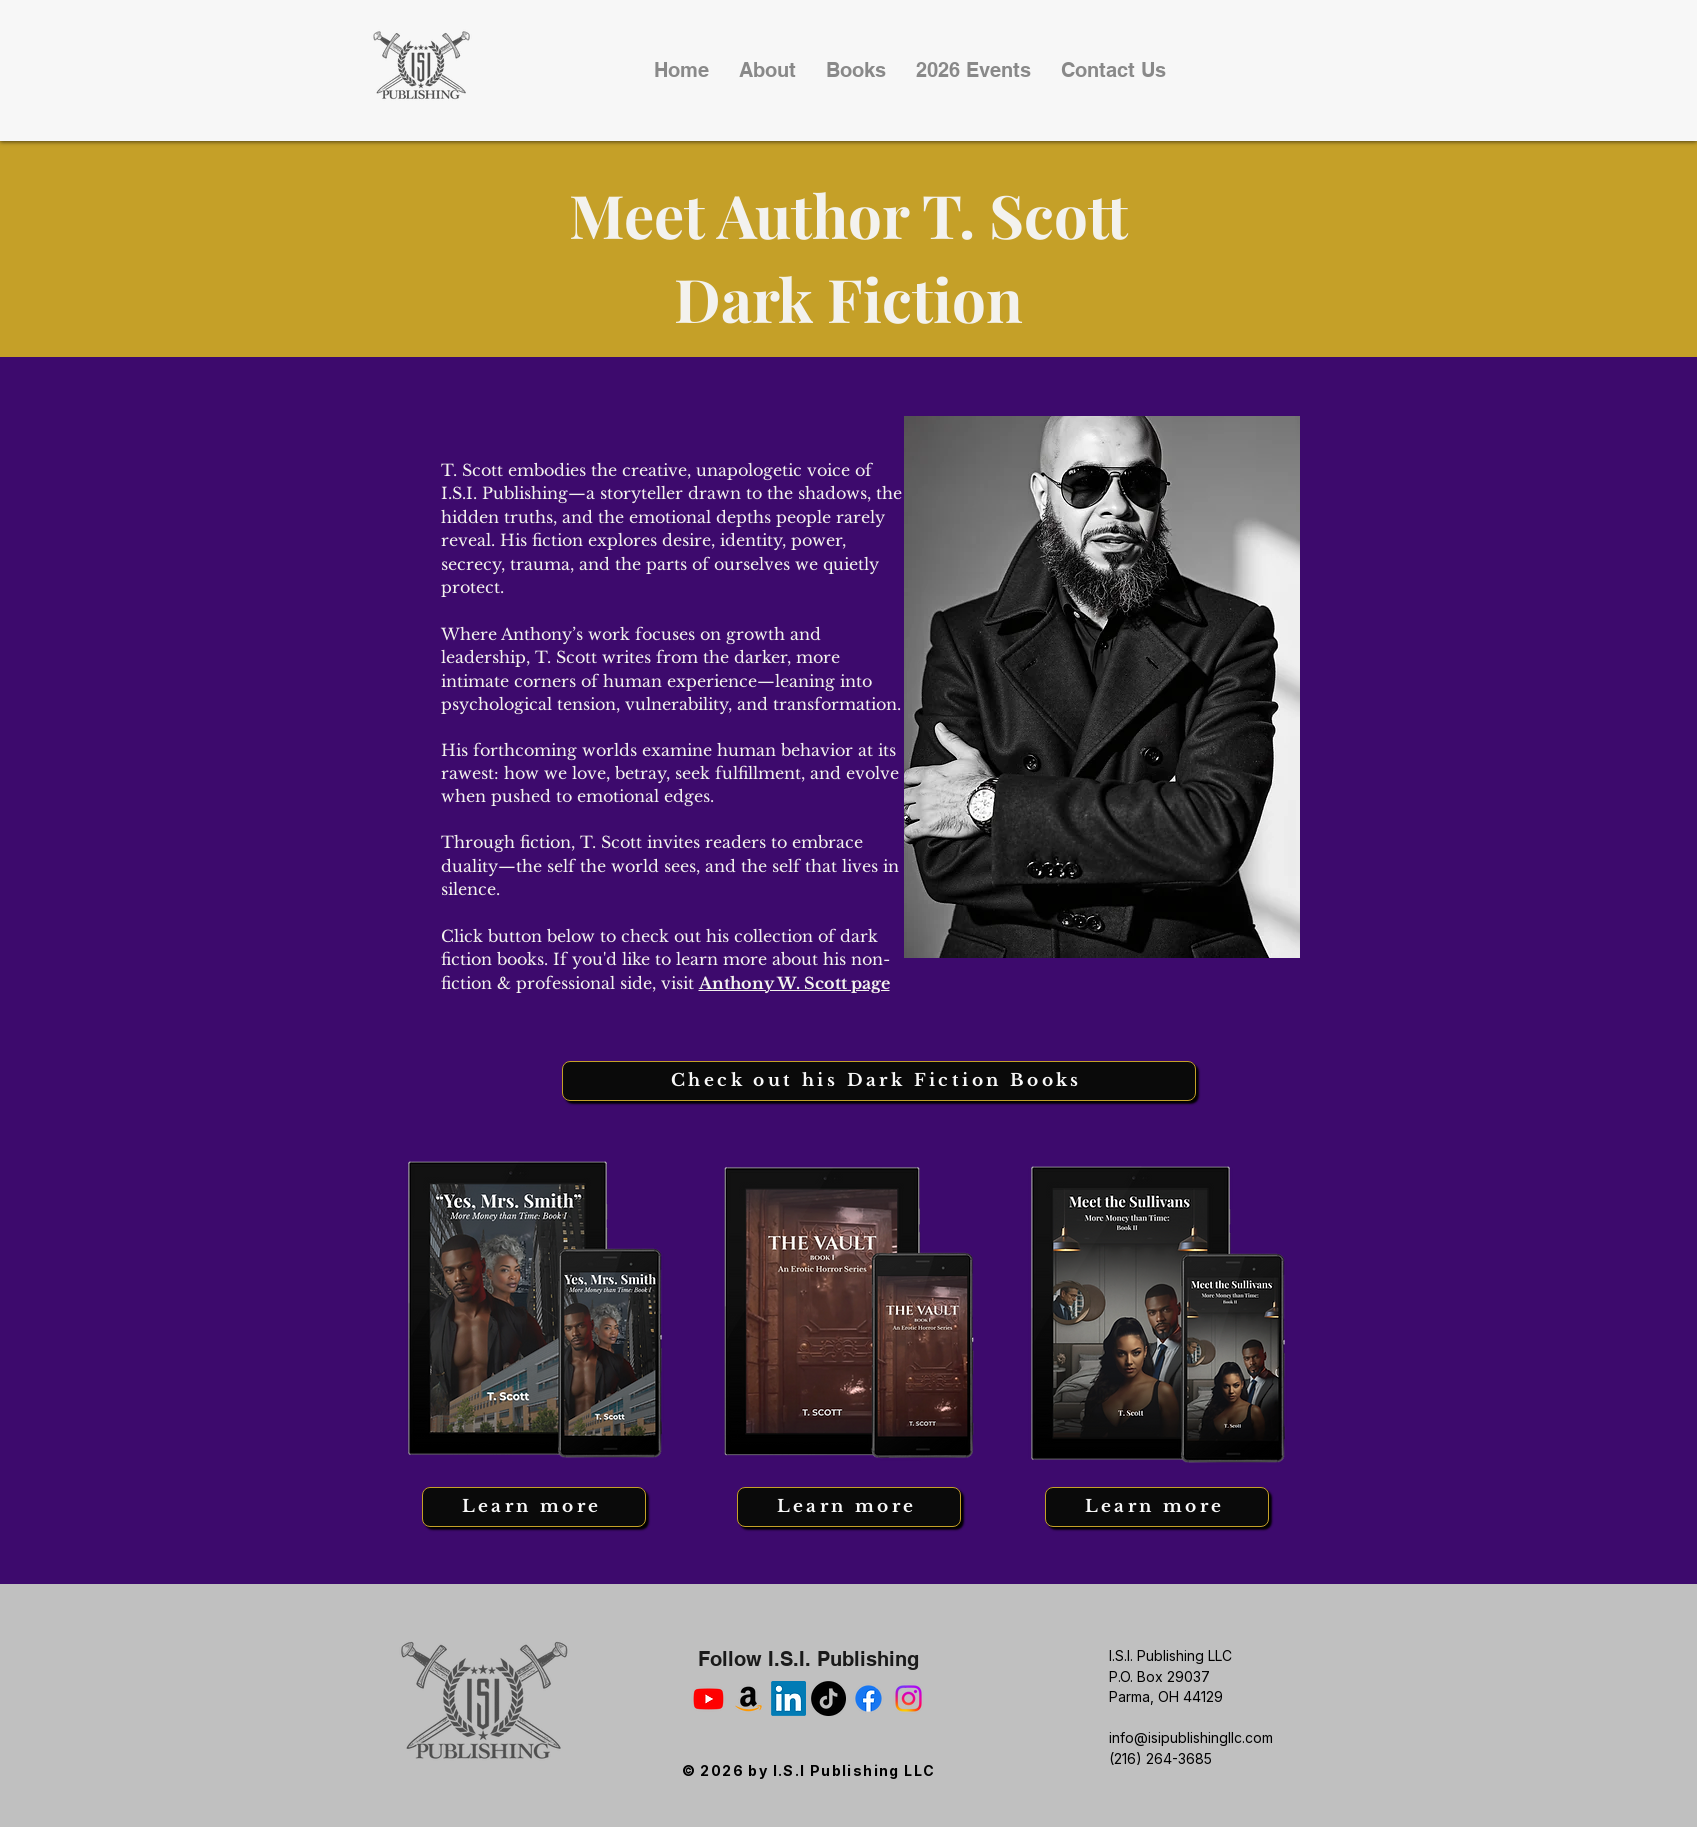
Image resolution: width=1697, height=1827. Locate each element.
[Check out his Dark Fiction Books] (879, 1081)
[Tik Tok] (828, 1698)
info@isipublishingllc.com (1191, 1737)
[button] (856, 70)
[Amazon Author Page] (748, 1698)
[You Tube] (708, 1698)
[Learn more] (534, 1507)
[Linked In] (788, 1698)
